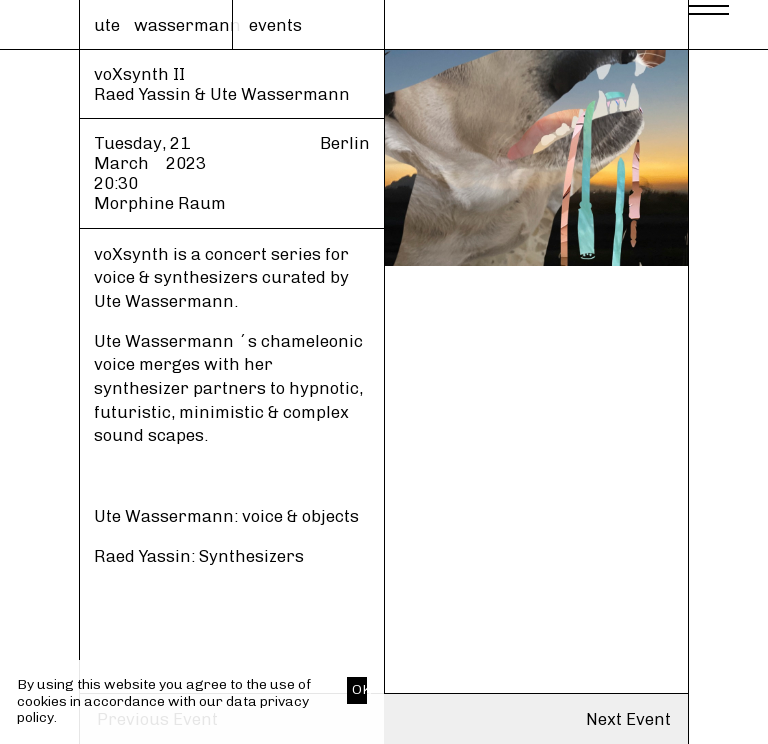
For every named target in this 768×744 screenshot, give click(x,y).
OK (359, 689)
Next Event (628, 719)
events (275, 25)
